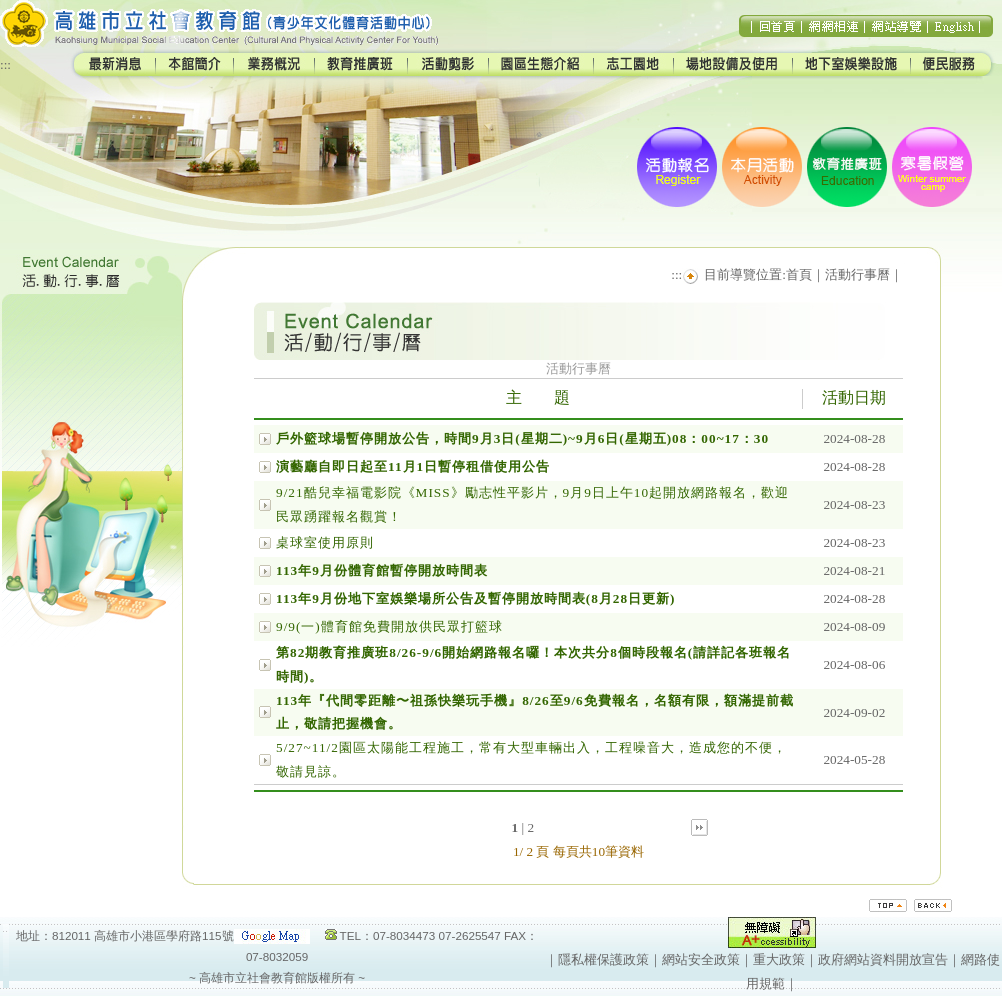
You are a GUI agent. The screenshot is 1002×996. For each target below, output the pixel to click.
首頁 (799, 274)
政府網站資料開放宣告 (883, 959)
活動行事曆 (857, 274)
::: (5, 64)
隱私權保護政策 (603, 959)
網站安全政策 (701, 959)
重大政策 (779, 959)
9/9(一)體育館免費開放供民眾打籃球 (389, 626)
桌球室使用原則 (325, 542)
